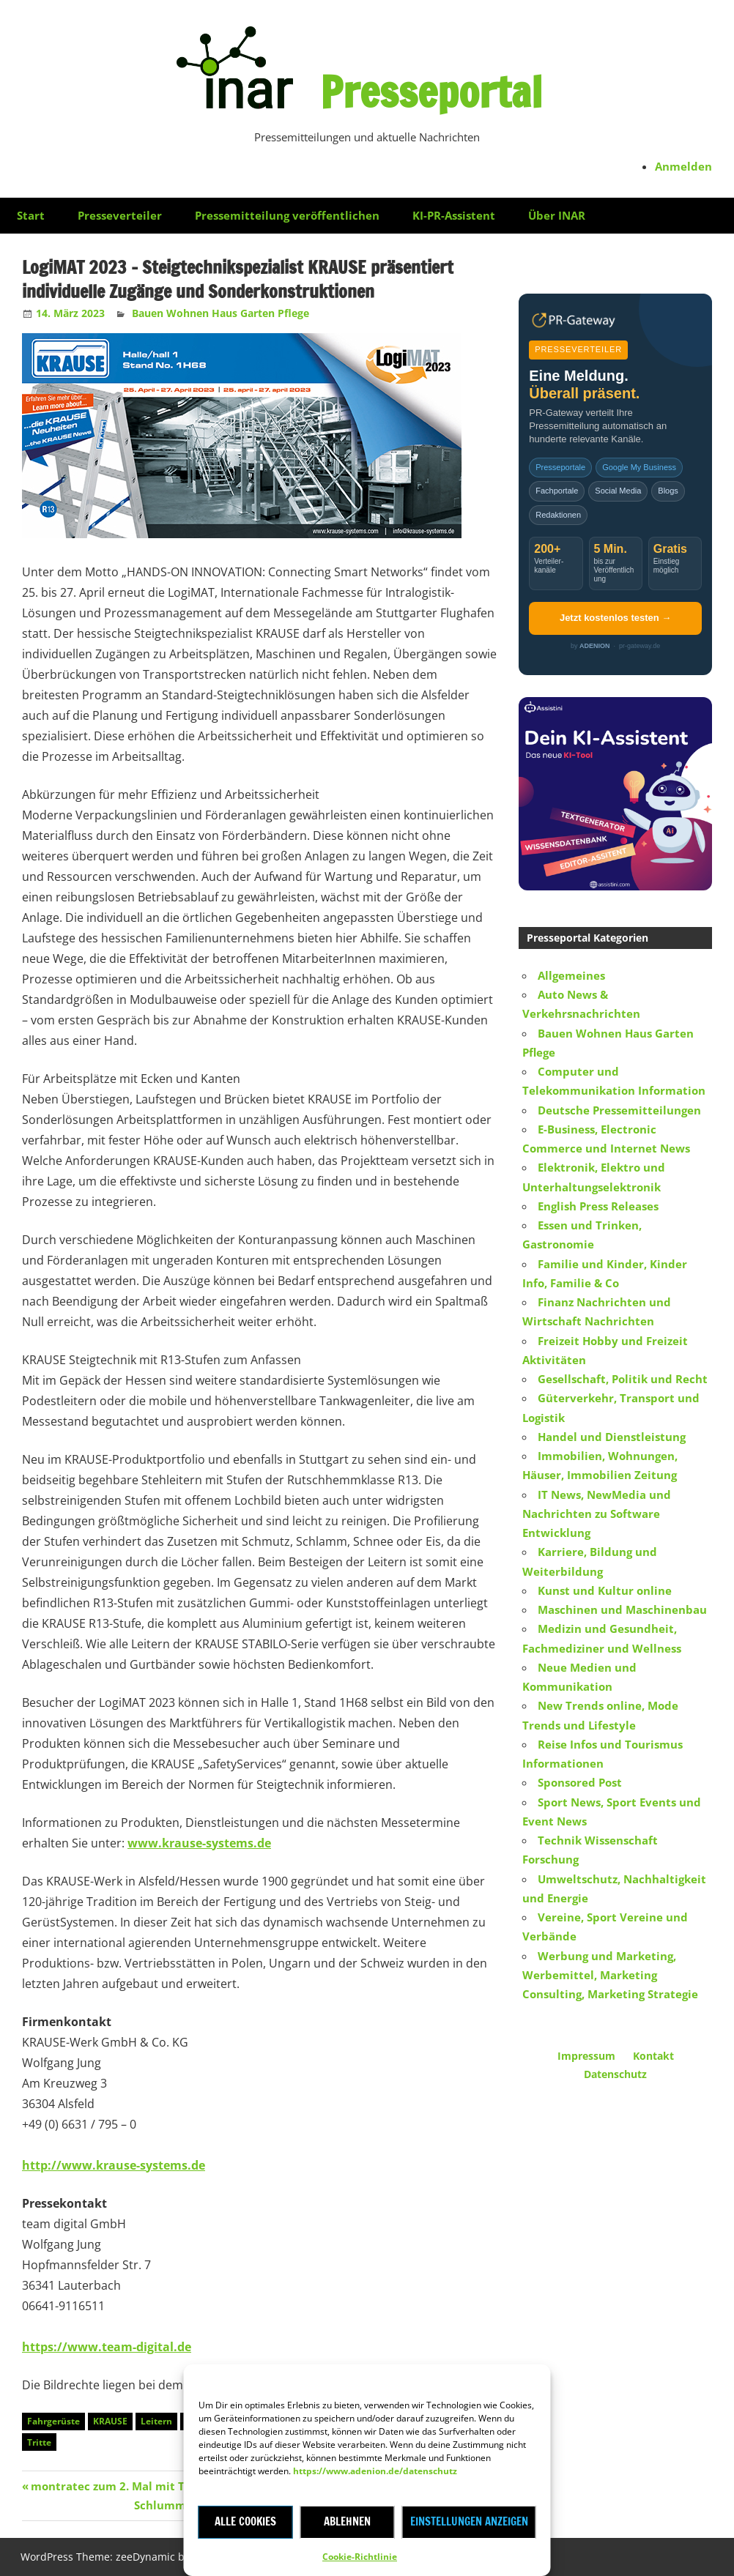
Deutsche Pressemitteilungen (619, 1110)
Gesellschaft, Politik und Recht (623, 1378)
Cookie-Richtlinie (359, 2556)
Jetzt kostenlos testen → (615, 617)
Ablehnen (347, 2521)
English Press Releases (598, 1206)
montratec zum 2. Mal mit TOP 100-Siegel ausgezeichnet (185, 2486)
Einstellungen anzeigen (469, 2521)
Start (31, 215)
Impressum (586, 2056)
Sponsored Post (580, 1782)
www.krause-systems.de (199, 1843)
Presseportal (431, 88)
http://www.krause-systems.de (113, 2165)
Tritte (39, 2442)
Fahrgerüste (53, 2421)
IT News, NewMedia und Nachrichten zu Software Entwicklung (596, 1514)
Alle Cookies (245, 2521)
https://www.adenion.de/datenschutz (375, 2471)
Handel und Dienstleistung (612, 1436)
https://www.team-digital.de (106, 2347)
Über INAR (556, 215)
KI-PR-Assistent (453, 215)
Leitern (156, 2421)
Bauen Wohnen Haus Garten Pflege (220, 313)
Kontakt (653, 2056)
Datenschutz (615, 2074)
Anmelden (683, 166)
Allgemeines (571, 975)
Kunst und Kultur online (605, 1590)
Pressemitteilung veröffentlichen (287, 215)
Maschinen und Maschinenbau (622, 1609)
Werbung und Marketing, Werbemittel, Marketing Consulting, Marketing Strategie (610, 1975)
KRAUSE (110, 2421)
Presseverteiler (120, 215)
